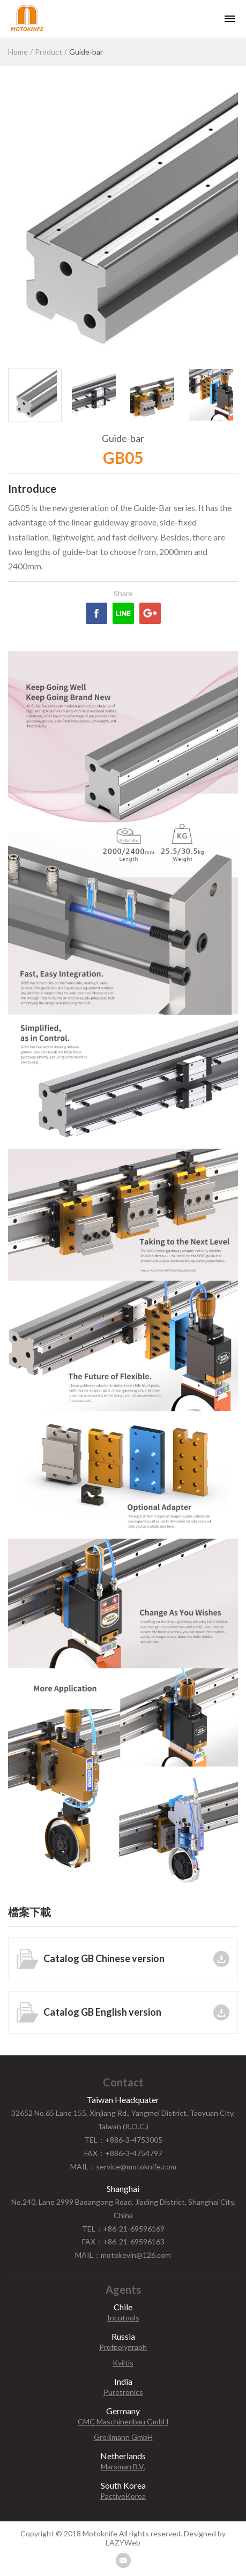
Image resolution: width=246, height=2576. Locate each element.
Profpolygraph (123, 2347)
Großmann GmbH (123, 2437)
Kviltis (123, 2363)
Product (48, 51)
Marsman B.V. (123, 2466)
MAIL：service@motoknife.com (123, 2166)
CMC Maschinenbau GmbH (123, 2421)
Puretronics (123, 2392)
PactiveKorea (123, 2496)
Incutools (123, 2318)
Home (18, 51)
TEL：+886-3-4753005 (123, 2139)
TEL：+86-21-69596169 (123, 2228)
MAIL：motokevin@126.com (123, 2254)
